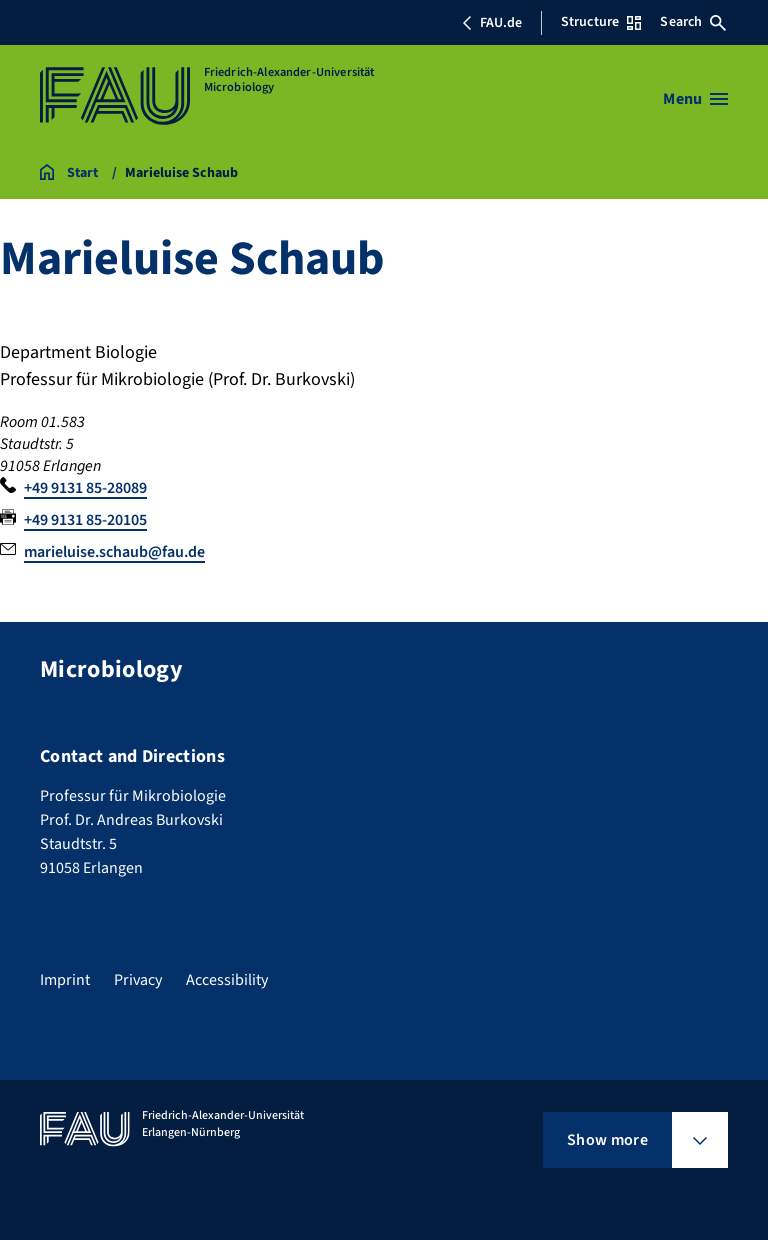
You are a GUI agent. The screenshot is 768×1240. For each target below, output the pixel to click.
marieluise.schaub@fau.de (114, 552)
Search (693, 22)
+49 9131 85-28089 (85, 488)
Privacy (138, 980)
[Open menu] (695, 99)
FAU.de (492, 23)
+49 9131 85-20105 (85, 520)
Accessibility (227, 980)
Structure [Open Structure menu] (601, 22)
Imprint (65, 980)
